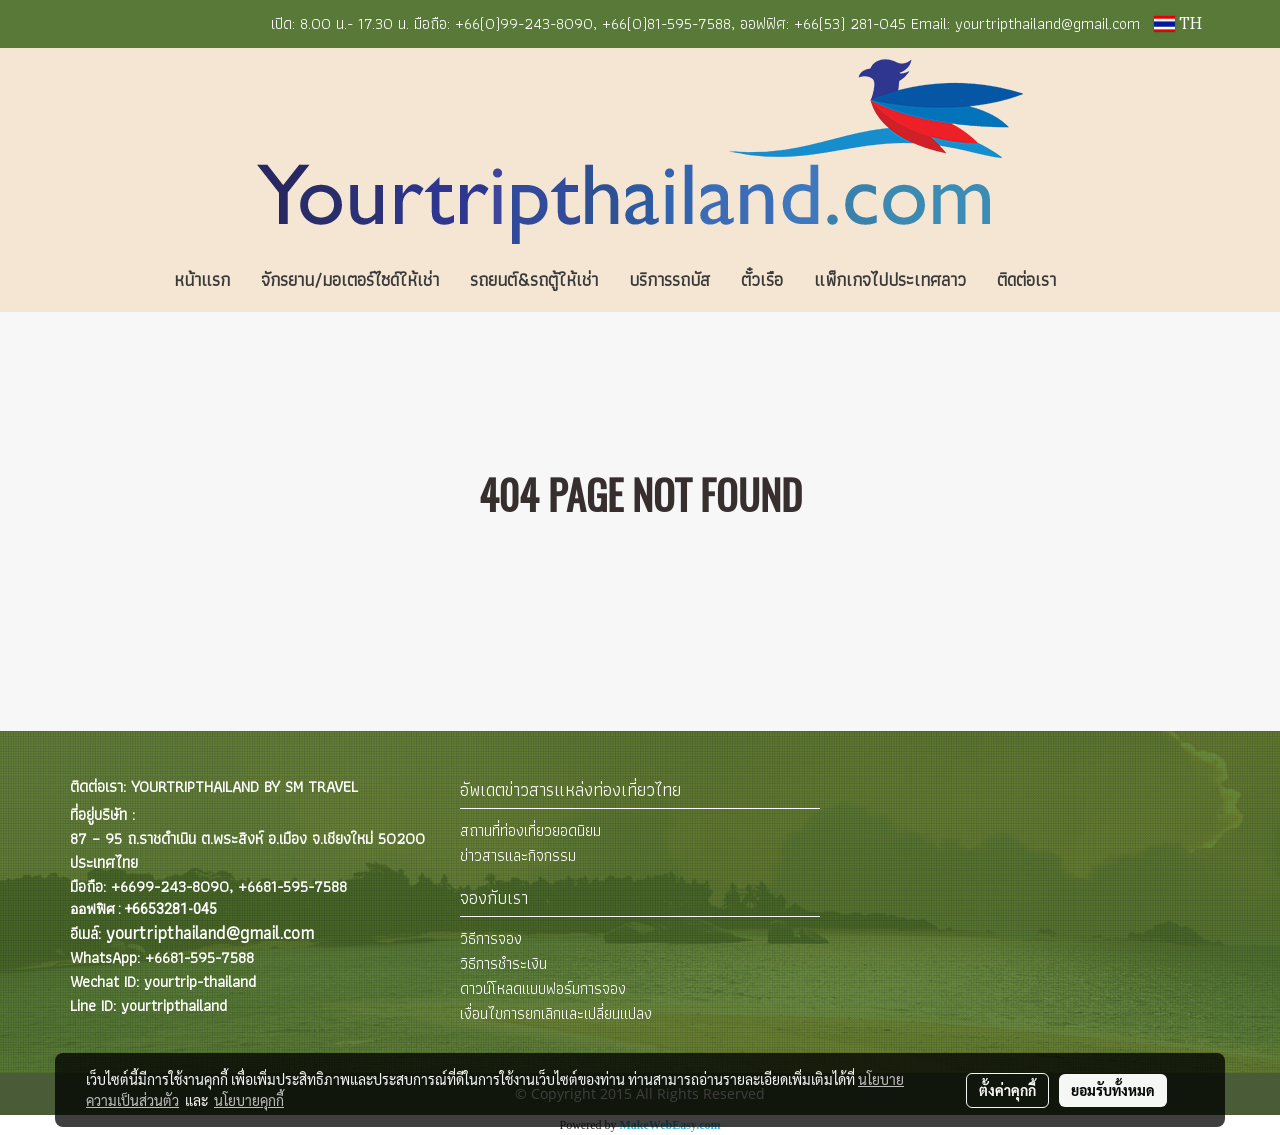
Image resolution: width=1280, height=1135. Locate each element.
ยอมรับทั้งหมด (1113, 1090)
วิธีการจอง (491, 938)
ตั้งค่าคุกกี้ (1007, 1090)
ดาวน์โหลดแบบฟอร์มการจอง (543, 988)
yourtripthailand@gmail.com (210, 932)
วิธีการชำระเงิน (503, 963)
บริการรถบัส (669, 279)
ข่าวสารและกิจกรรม (518, 855)
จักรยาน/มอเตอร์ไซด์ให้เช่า (350, 279)
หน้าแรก (202, 279)
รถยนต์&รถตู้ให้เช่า (534, 279)
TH (1178, 24)
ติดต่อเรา (1026, 279)
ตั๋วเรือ (762, 279)
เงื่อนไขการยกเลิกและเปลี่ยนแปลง (556, 1013)
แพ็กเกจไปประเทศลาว (890, 279)
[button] (1101, 280)
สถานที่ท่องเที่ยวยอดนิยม (530, 830)
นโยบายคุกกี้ (249, 1100)
